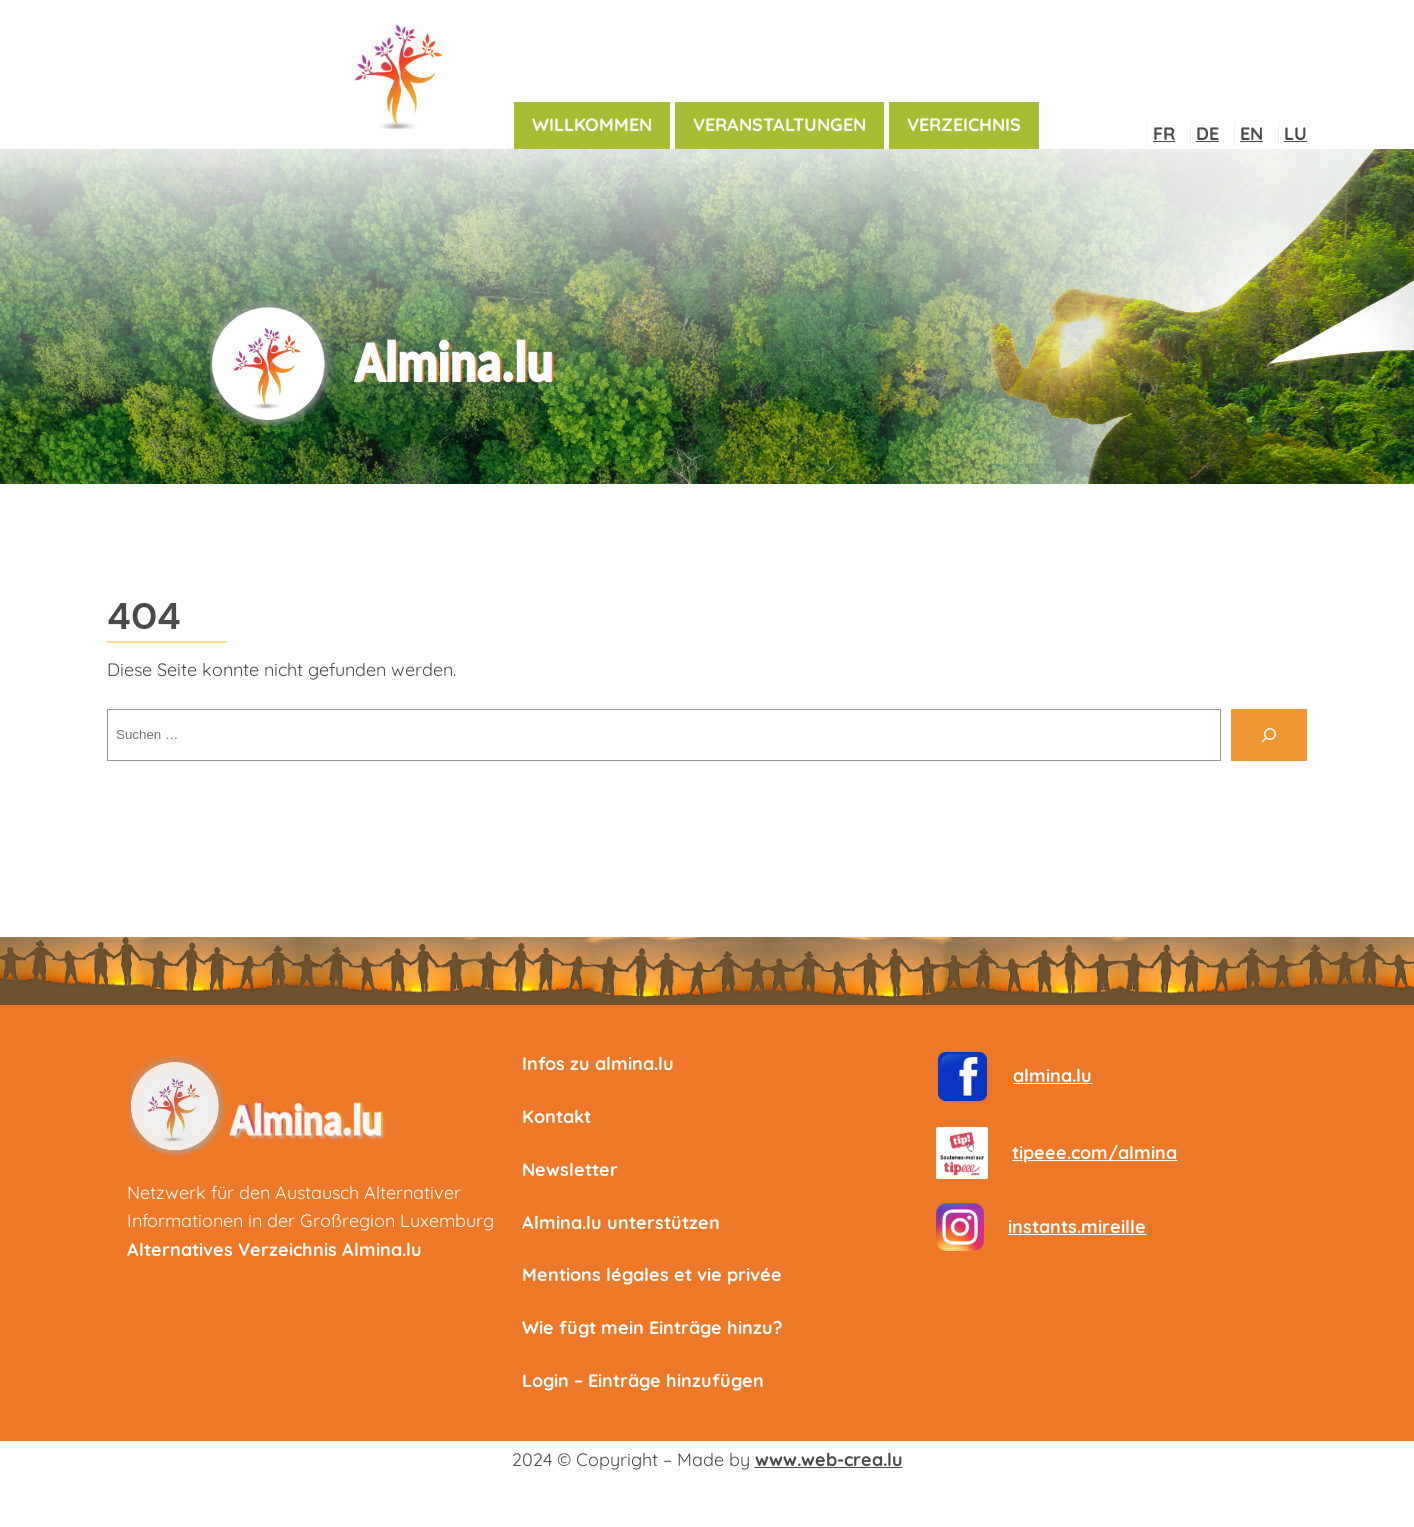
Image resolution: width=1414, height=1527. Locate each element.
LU (1295, 133)
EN (1251, 133)
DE (1207, 133)
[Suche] (1269, 735)
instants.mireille (1077, 1226)
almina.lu (1052, 1075)
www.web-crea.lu (829, 1459)
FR (1164, 133)
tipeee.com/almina (1094, 1152)
